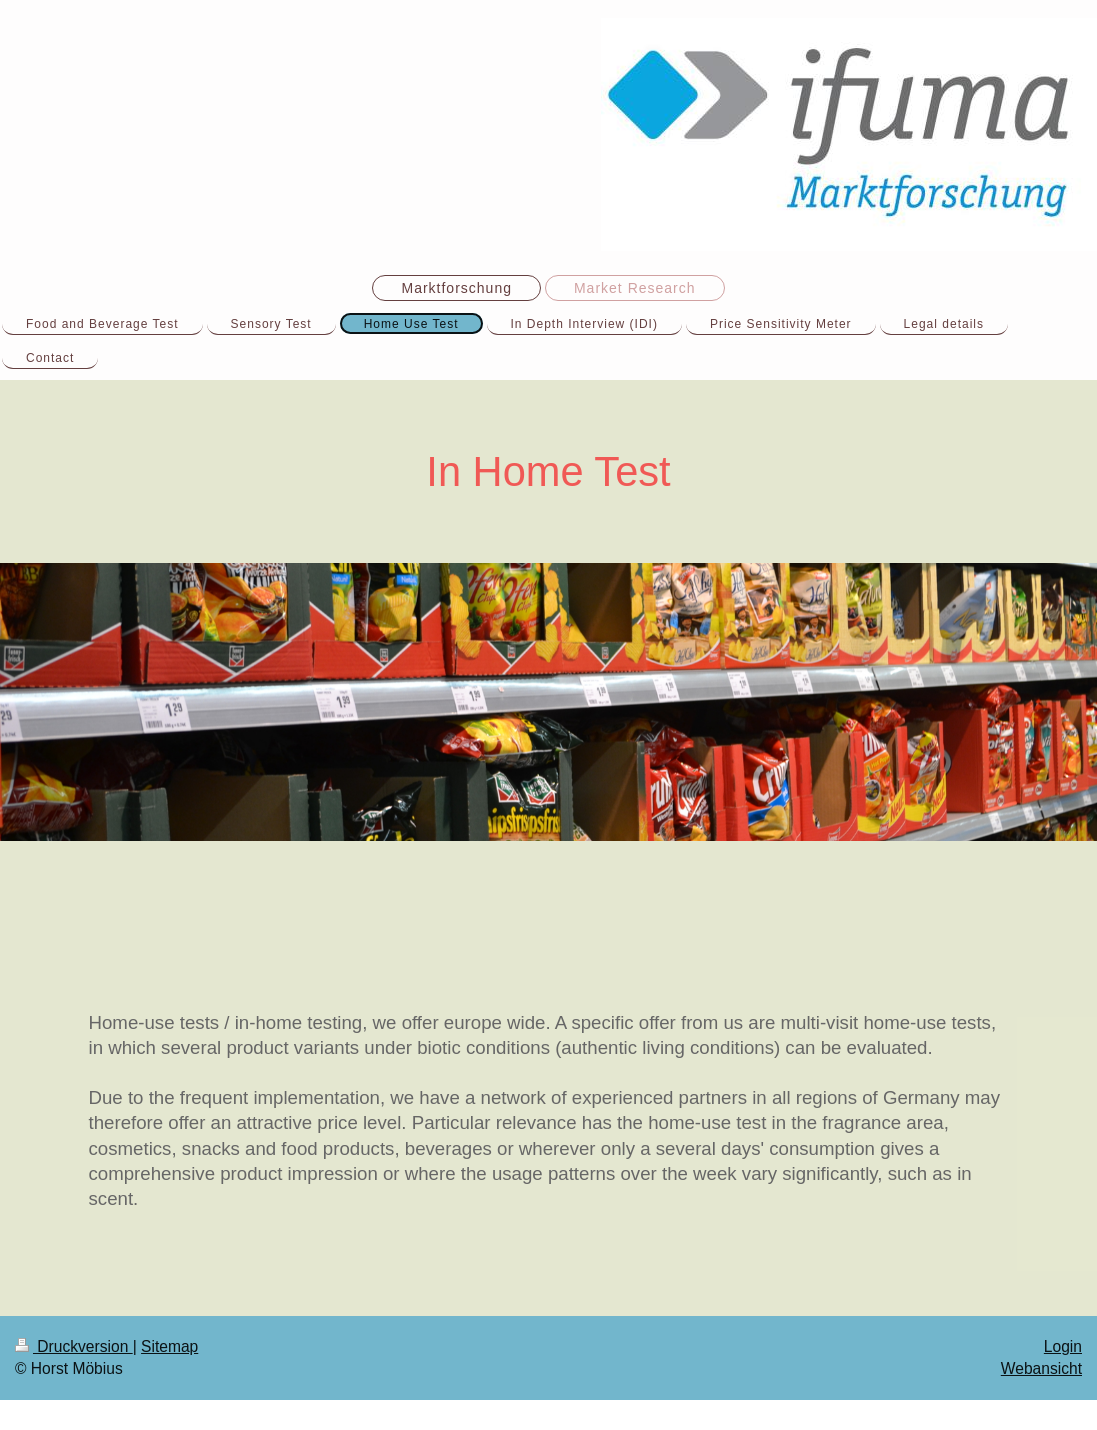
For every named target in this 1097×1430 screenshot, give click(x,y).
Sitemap (169, 1346)
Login (1063, 1346)
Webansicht (1041, 1368)
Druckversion (74, 1346)
